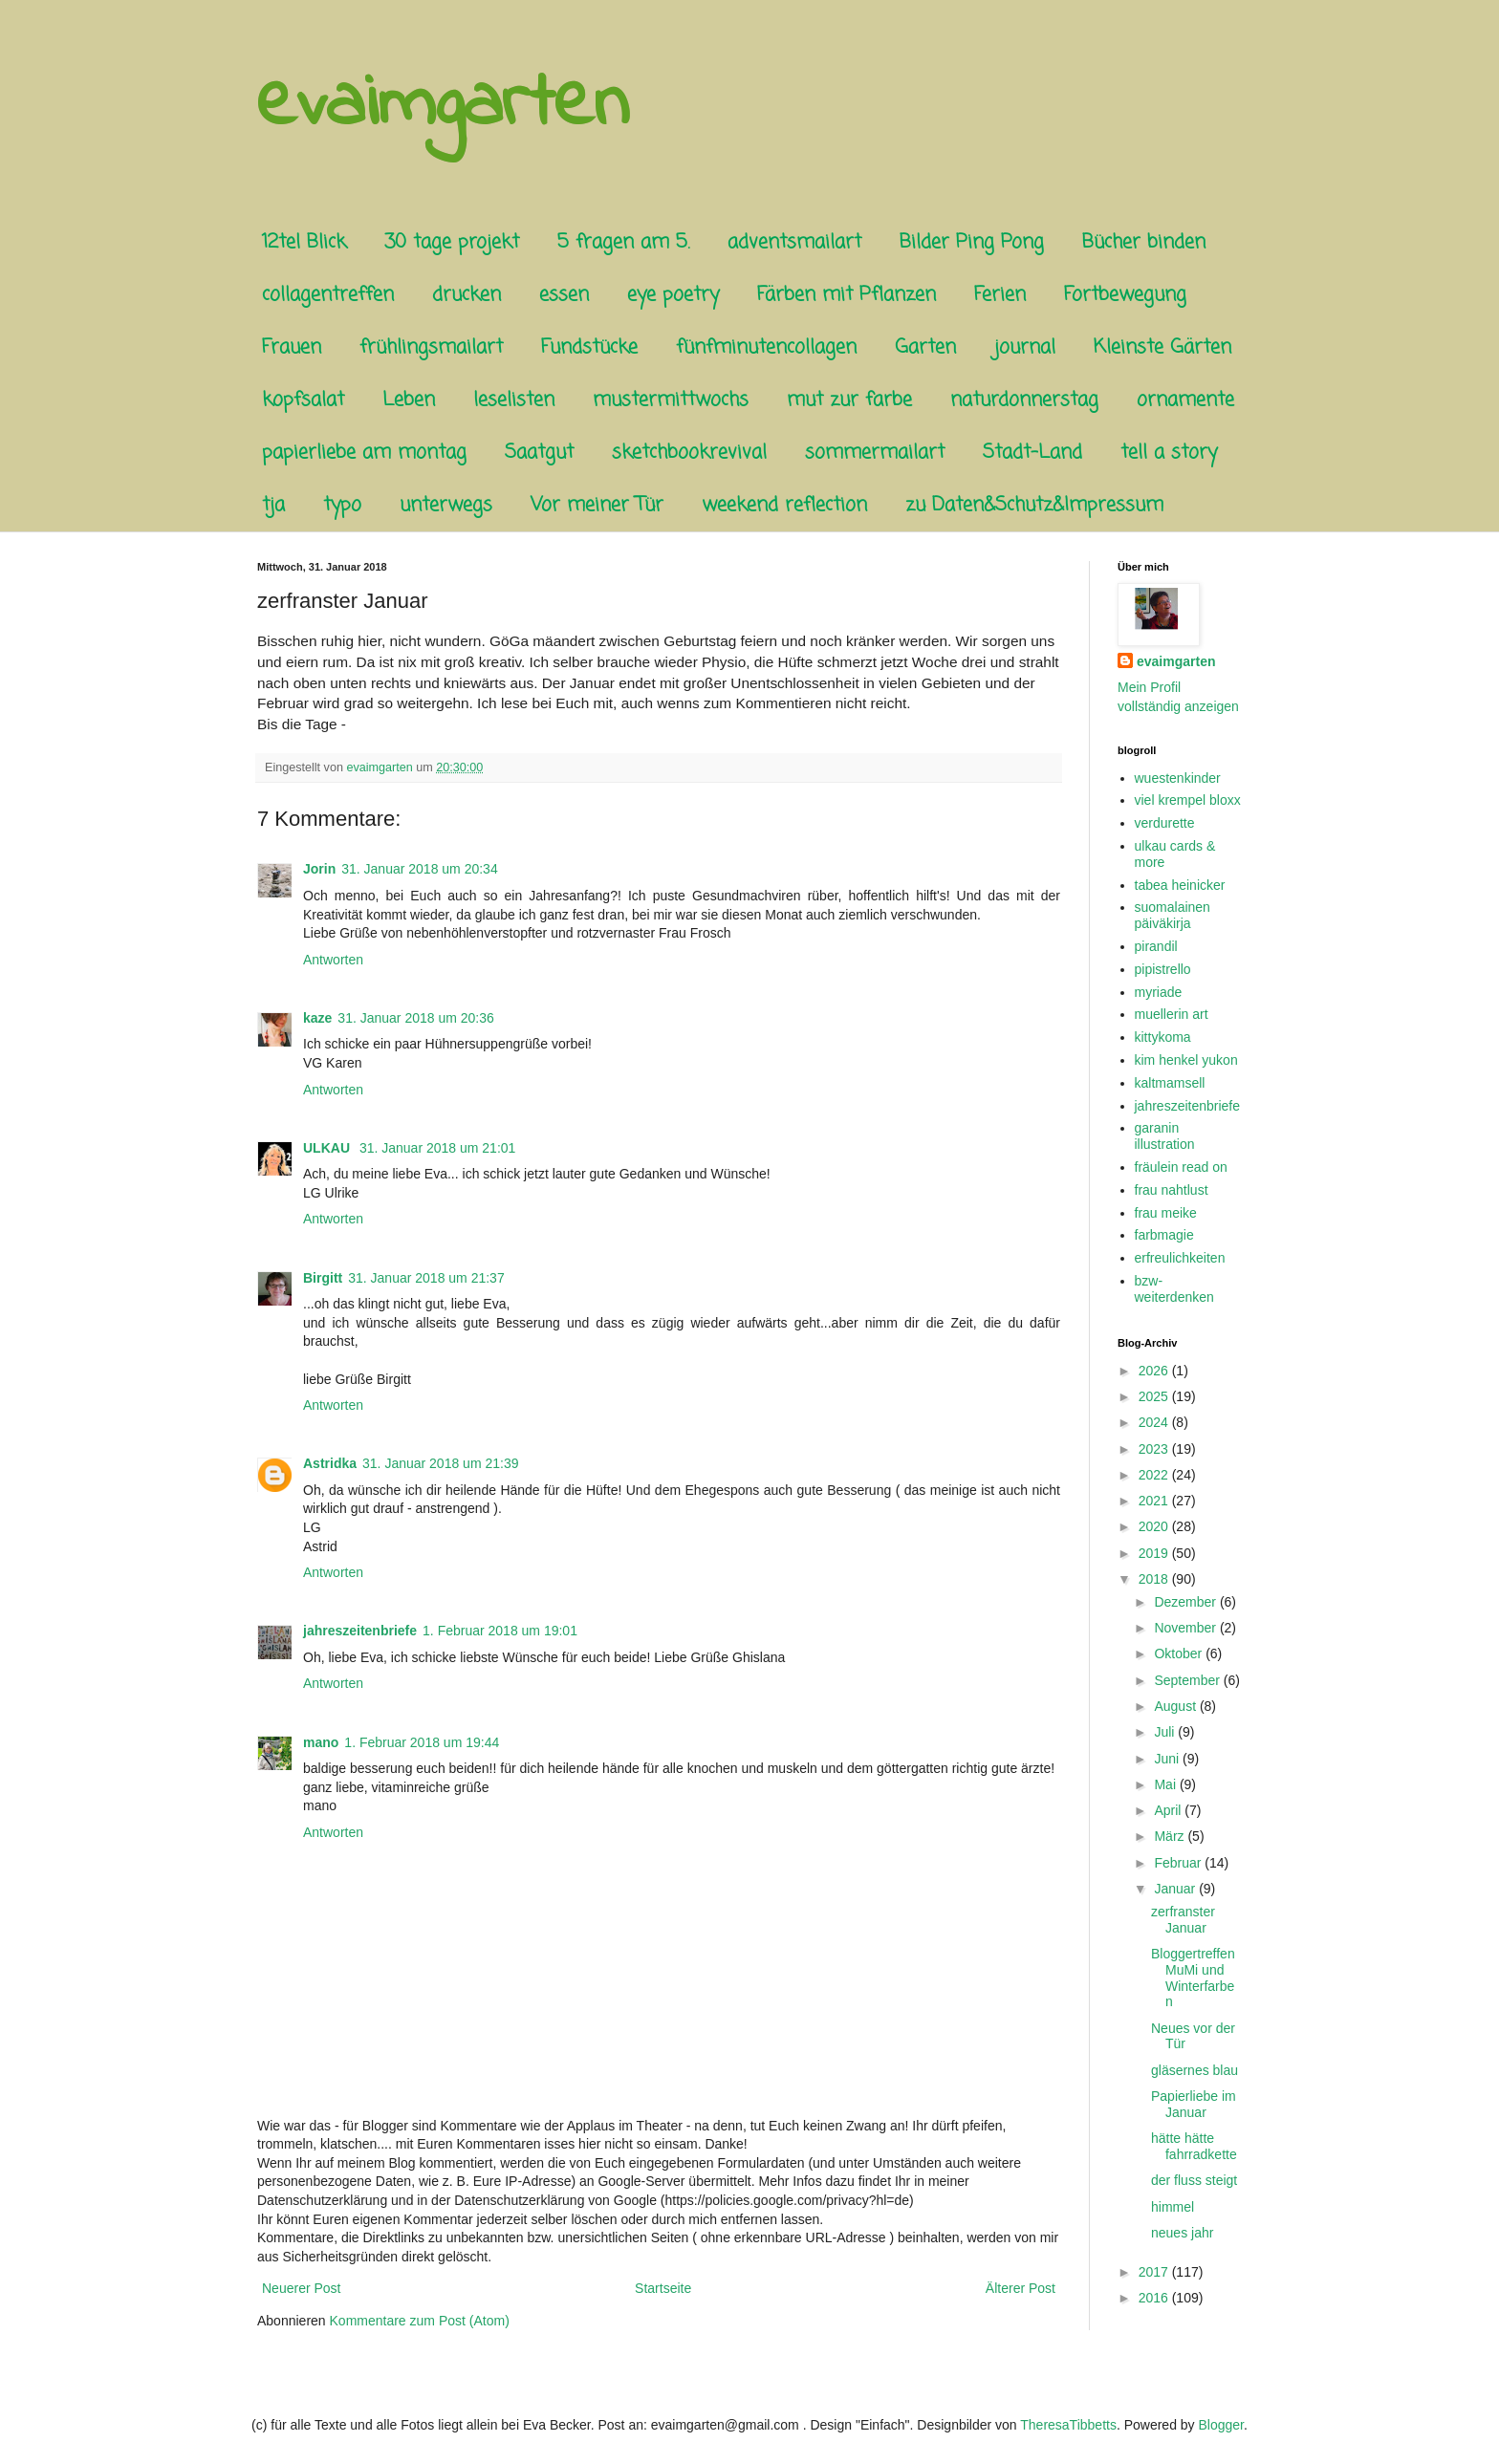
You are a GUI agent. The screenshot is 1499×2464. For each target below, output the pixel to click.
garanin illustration (1165, 1136)
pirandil (1156, 946)
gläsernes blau (1194, 2070)
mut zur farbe (849, 400)
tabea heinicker (1180, 885)
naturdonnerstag (1024, 400)
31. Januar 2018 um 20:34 (419, 868)
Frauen (291, 347)
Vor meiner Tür (597, 505)
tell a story (1168, 452)
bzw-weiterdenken (1174, 1289)
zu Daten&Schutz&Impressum (1034, 505)
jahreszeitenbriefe (360, 1630)
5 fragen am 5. (623, 242)
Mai (1166, 1784)
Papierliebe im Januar (1193, 2104)
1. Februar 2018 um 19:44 (421, 1742)
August (1176, 1706)
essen (564, 295)
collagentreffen (328, 295)
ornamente (1185, 400)
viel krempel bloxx (1188, 800)
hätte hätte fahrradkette (1194, 2146)
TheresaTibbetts (1068, 2424)
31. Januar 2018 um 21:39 (440, 1463)
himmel (1172, 2207)
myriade (1159, 992)
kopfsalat (303, 400)
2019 (1155, 1553)
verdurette (1165, 823)
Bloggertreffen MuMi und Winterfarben (1193, 1977)
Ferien (1000, 295)
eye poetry (673, 295)
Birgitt (322, 1278)
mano (320, 1742)
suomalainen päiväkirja (1172, 915)
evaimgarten (442, 106)
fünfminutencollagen (766, 347)
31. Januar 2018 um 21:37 (426, 1278)
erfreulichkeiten (1180, 1257)
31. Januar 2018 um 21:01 (437, 1148)
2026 (1155, 1370)
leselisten (513, 400)
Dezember (1186, 1602)
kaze (317, 1018)
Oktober (1180, 1653)
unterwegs (446, 505)
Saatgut (539, 452)
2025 (1155, 1396)
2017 (1155, 2272)
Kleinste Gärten (1162, 347)
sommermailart (875, 452)
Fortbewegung (1125, 295)
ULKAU (328, 1148)
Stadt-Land (1032, 452)
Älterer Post (1020, 2288)
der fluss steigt (1194, 2180)
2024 (1155, 1422)
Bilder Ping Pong (972, 242)
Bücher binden (1144, 242)
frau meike (1166, 1213)
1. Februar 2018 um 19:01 (500, 1630)
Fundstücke (589, 347)
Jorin (319, 868)
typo (342, 505)
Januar (1176, 1888)
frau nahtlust (1171, 1190)
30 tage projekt (451, 242)
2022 (1155, 1474)
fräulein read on (1181, 1167)
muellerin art (1171, 1014)
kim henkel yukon (1186, 1060)
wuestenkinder (1178, 778)
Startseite (663, 2288)
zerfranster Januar (1183, 1919)
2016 (1155, 2297)
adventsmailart (794, 242)
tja (273, 505)
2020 (1155, 1526)
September (1188, 1680)
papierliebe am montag (364, 452)
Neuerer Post (301, 2288)
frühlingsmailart (431, 347)
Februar (1179, 1862)
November (1186, 1627)
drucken (466, 295)
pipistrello (1163, 969)
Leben (408, 400)
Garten (925, 347)
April (1169, 1810)
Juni (1168, 1758)
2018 (1155, 1579)
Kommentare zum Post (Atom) (420, 2320)
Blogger (1221, 2424)
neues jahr (1182, 2232)
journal (1024, 347)
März (1170, 1836)
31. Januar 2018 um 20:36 (415, 1018)
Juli (1166, 1732)
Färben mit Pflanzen (846, 295)
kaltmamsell (1170, 1083)
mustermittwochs (671, 400)
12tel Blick (304, 242)
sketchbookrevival (689, 452)
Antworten (333, 959)
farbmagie (1164, 1235)
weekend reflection (784, 505)
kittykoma (1163, 1037)
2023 (1155, 1449)
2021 (1155, 1500)
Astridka (330, 1463)
